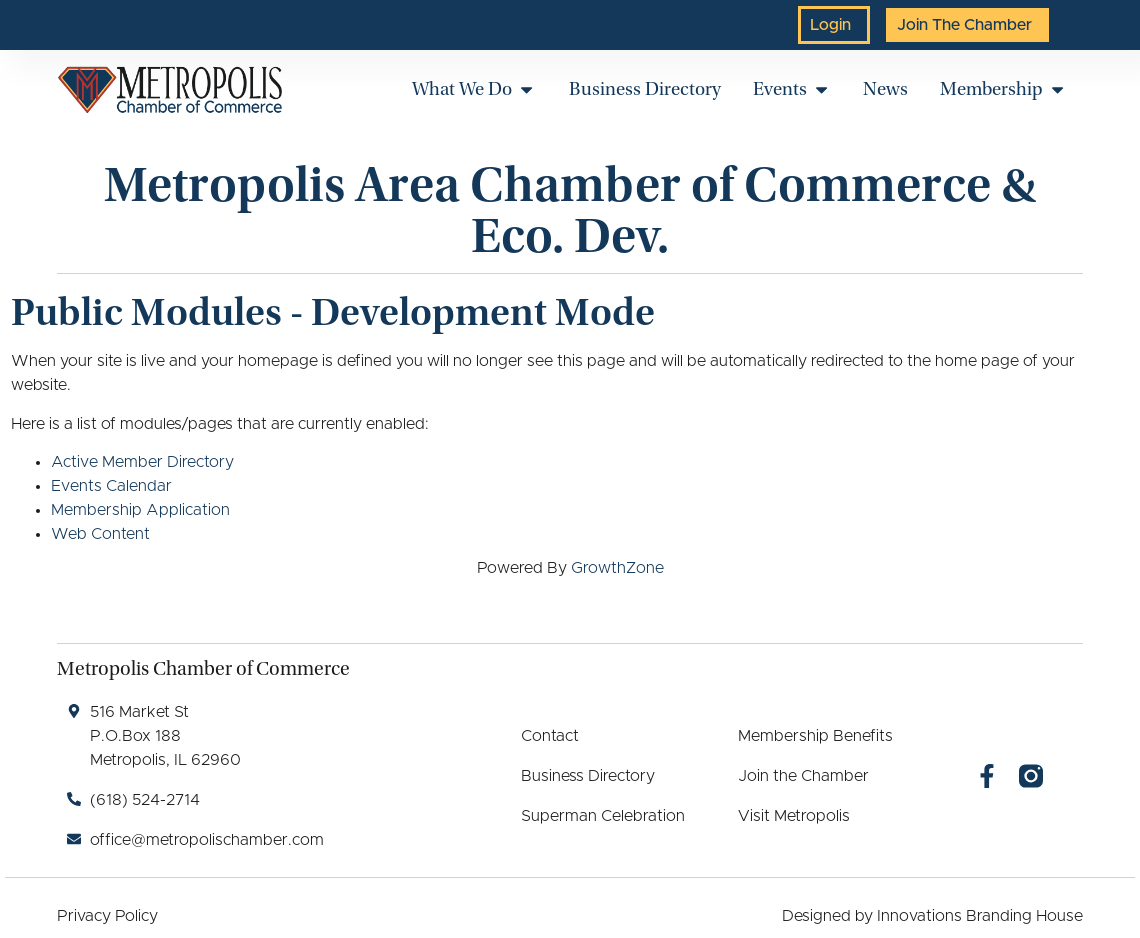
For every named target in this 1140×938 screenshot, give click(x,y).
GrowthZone (617, 568)
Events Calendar (111, 486)
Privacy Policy (107, 916)
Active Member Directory (142, 462)
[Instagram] (1031, 776)
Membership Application (140, 510)
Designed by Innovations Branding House (932, 916)
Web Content (100, 534)
